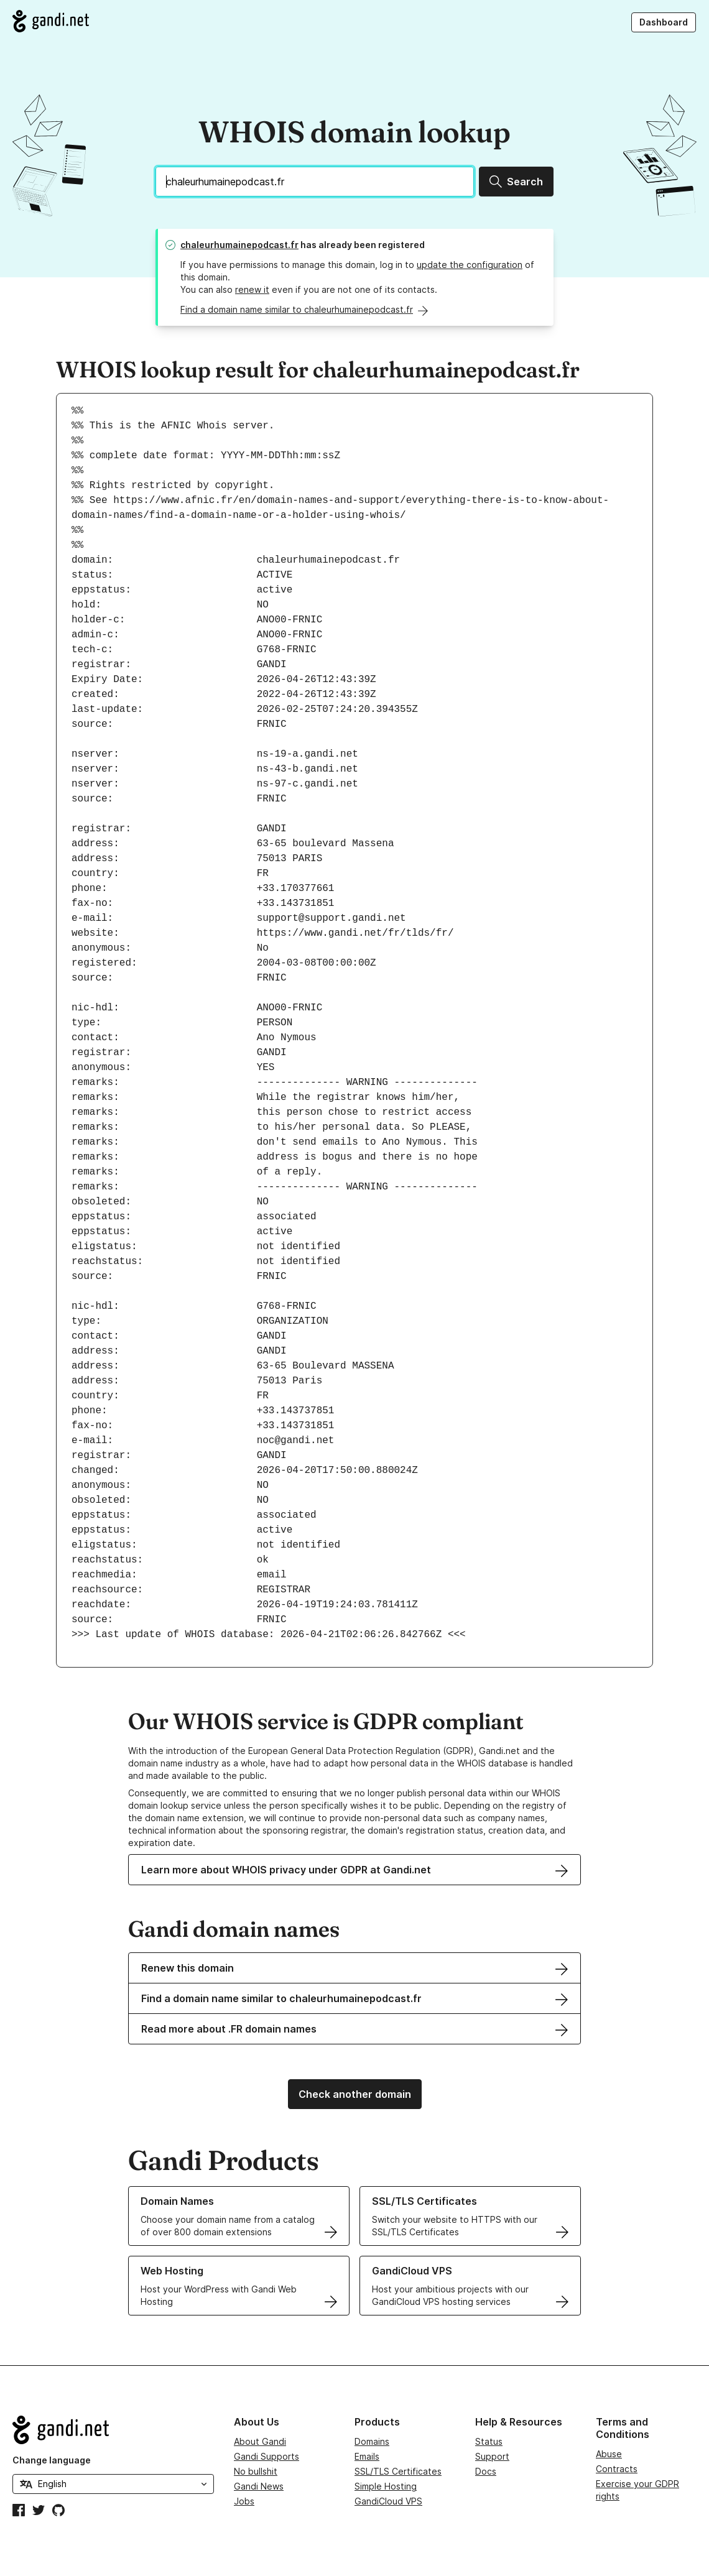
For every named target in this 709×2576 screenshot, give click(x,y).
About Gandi (260, 2441)
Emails (366, 2456)
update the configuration (469, 264)
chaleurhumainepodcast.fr (239, 244)
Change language (51, 2460)
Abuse (609, 2454)
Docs (485, 2471)
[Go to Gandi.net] (50, 21)
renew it (252, 289)
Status (489, 2441)
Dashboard (663, 22)
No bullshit (255, 2471)
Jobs (244, 2501)
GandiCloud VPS (388, 2501)
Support (492, 2456)
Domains (371, 2441)
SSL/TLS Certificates (398, 2471)
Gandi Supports (266, 2456)
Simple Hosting (385, 2486)
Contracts (616, 2468)
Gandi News (259, 2486)
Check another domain (355, 2094)
